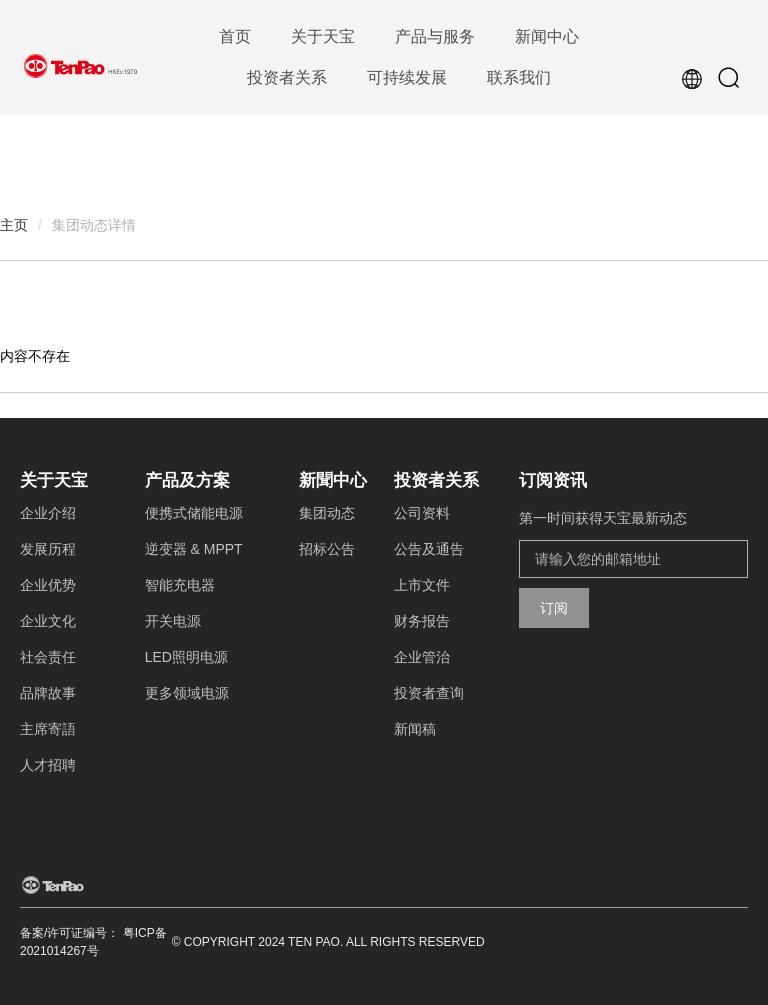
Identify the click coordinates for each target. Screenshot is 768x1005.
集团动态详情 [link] (94, 225)
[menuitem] (235, 37)
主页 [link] (14, 225)
